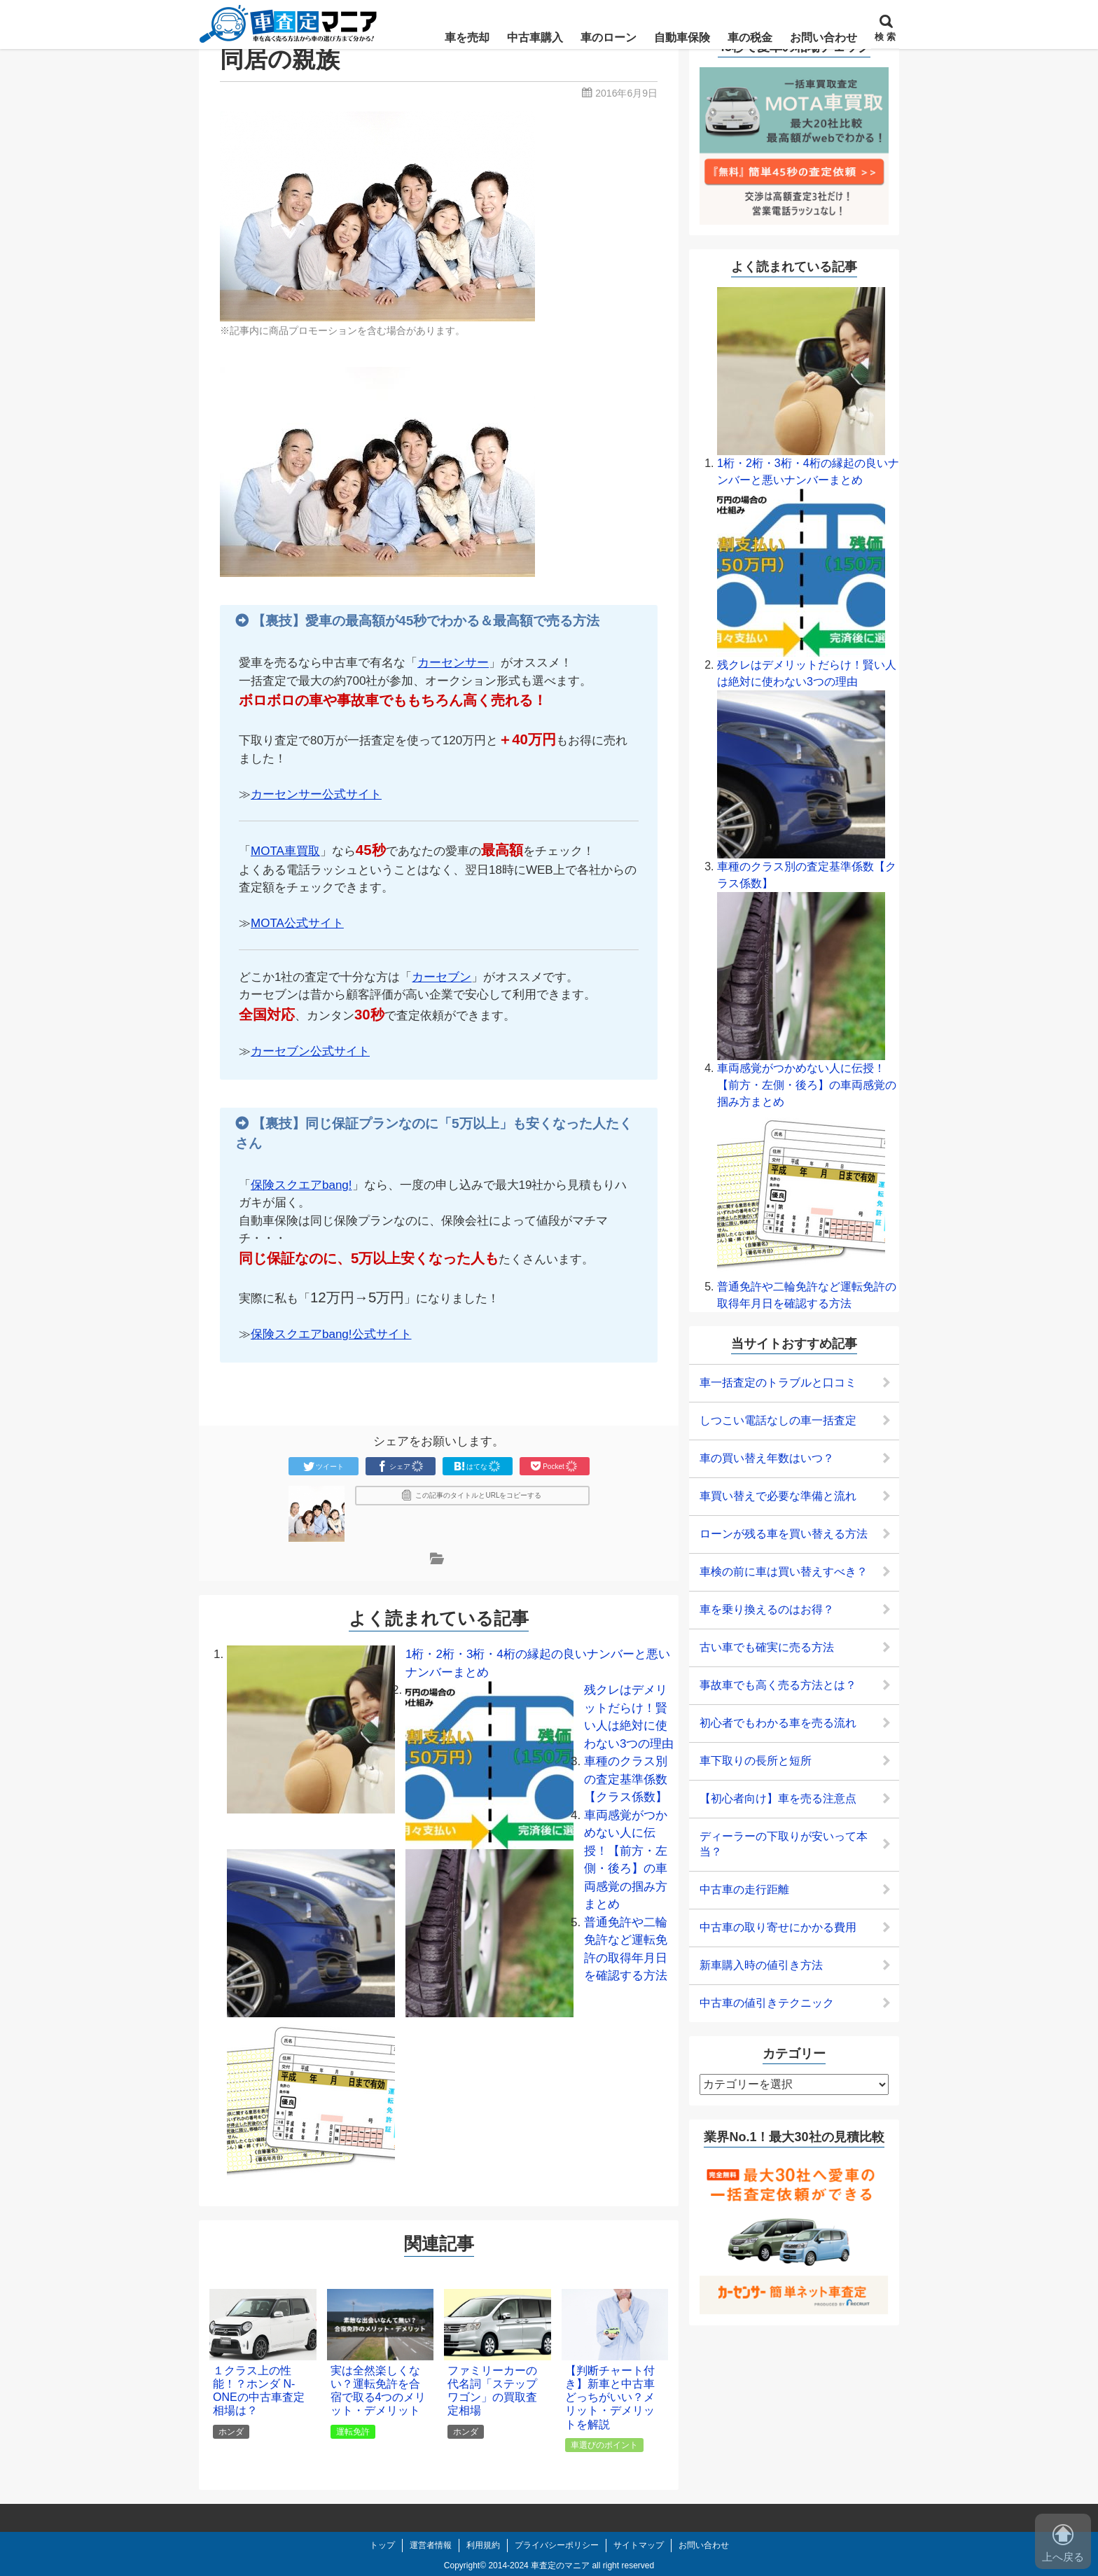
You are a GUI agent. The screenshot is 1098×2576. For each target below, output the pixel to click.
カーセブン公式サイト (310, 1051)
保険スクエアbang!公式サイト (331, 1334)
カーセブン (441, 977)
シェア (400, 1466)
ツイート (323, 1466)
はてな (477, 1466)
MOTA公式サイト (297, 923)
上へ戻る (1063, 2543)
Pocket (554, 1466)
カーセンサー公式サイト (316, 794)
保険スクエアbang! (301, 1185)
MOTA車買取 (285, 851)
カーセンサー (453, 662)
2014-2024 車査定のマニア (539, 2565)
